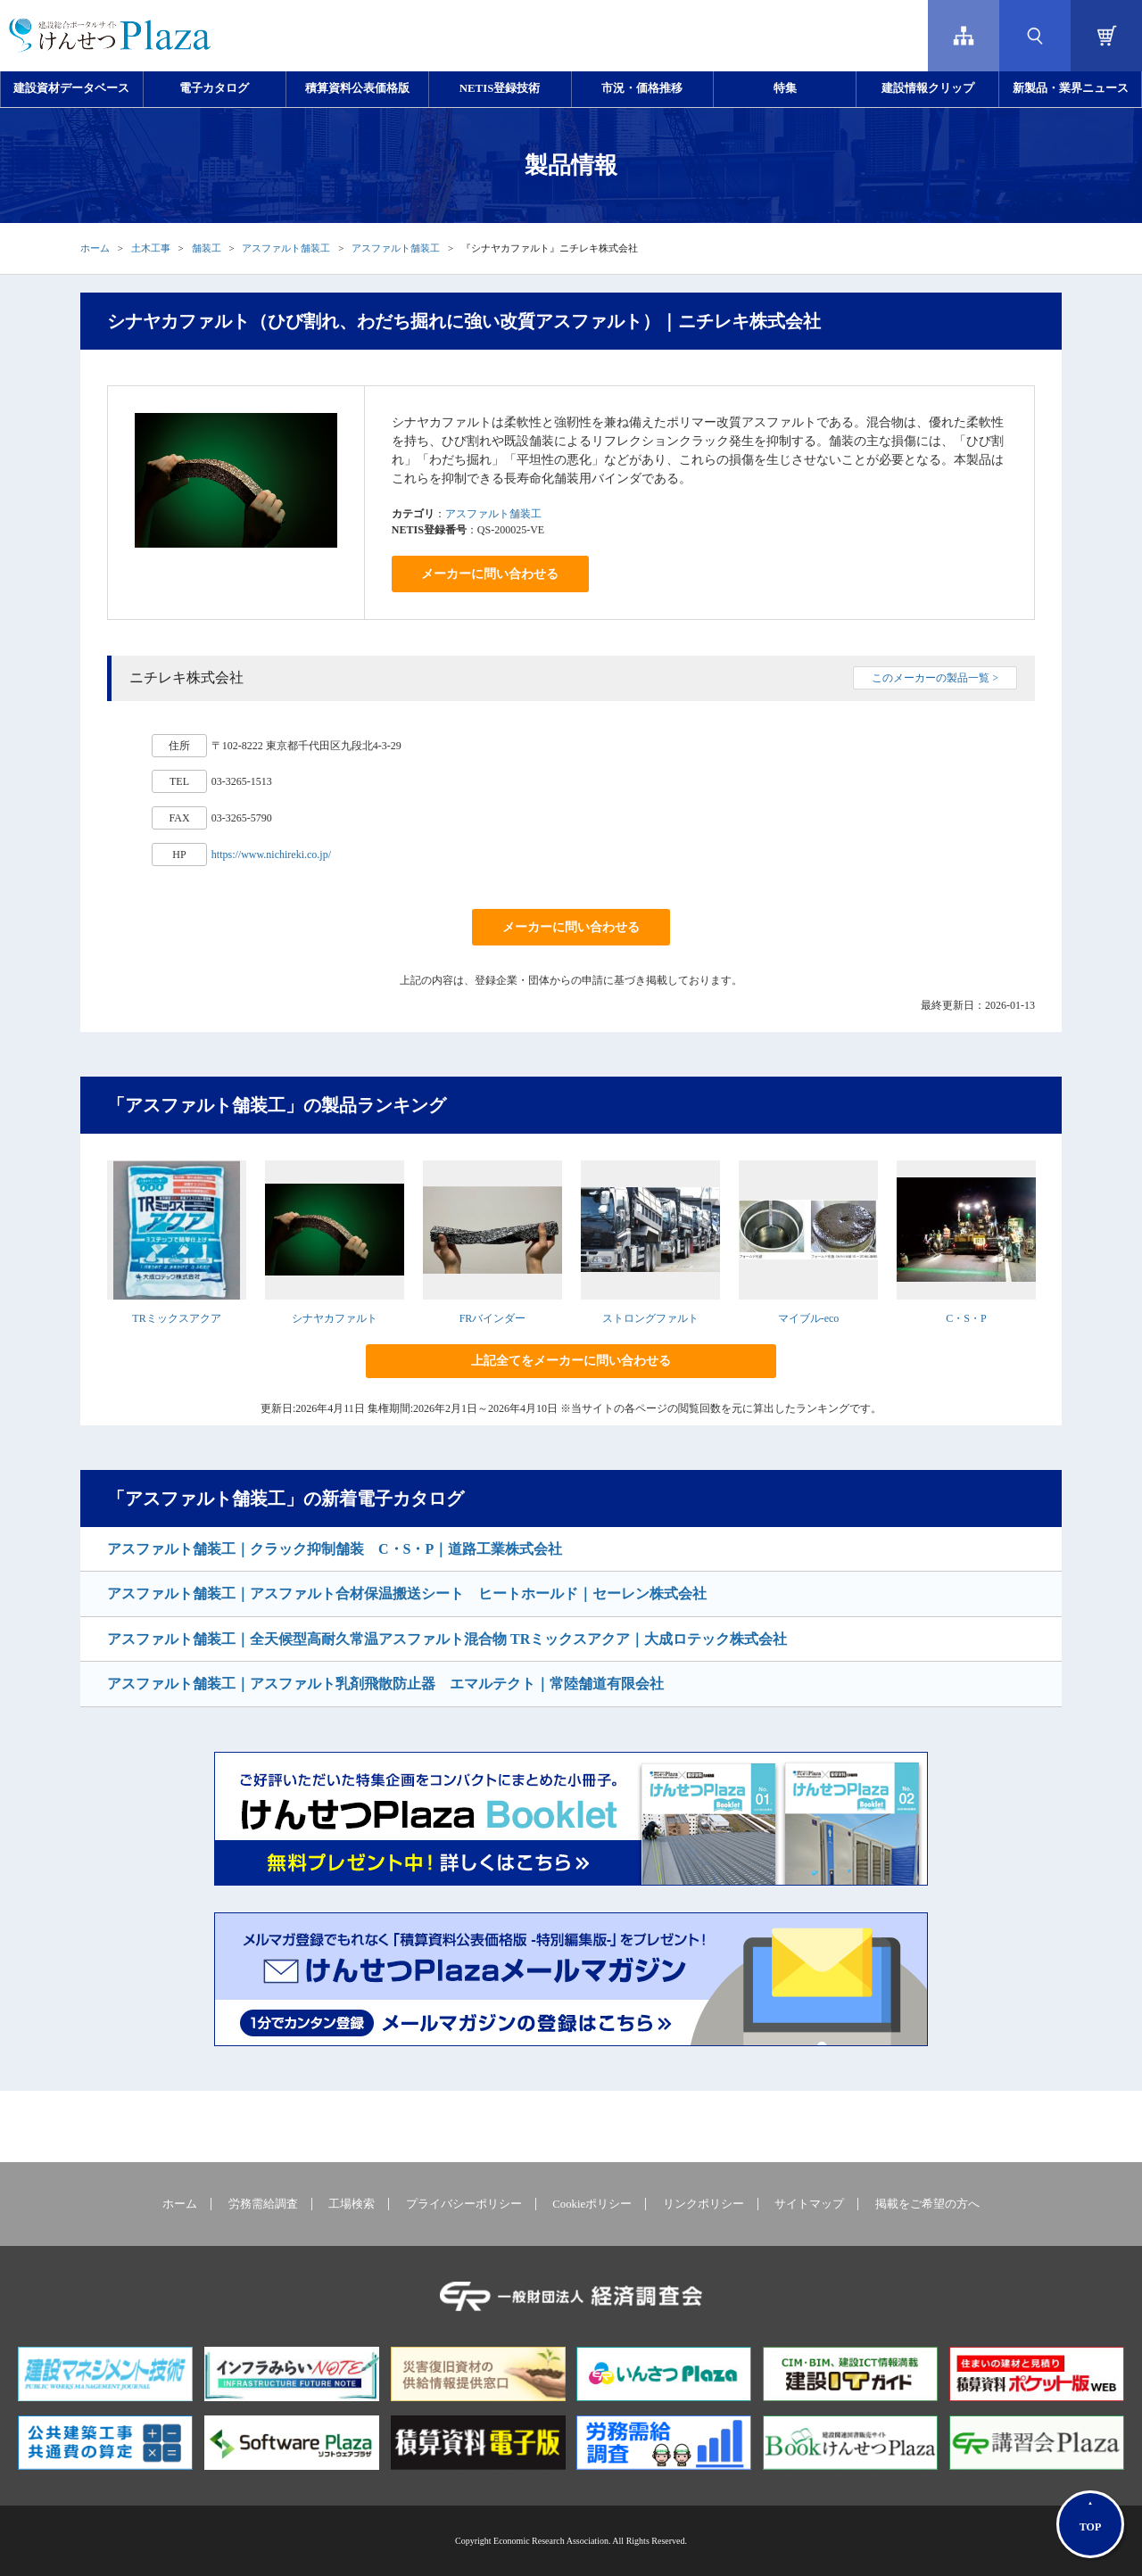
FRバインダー (492, 1318)
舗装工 (206, 248)
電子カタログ (214, 88)
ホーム (95, 248)
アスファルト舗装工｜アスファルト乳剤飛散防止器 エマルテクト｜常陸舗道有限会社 (385, 1683)
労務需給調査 (263, 2204)
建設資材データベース (71, 88)
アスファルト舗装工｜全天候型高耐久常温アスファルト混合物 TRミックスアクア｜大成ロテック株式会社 (447, 1639)
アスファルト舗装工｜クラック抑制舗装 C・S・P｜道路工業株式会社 (334, 1548)
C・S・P (966, 1318)
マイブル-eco (809, 1318)
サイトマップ (809, 2204)
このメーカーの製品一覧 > (935, 678)
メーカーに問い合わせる (490, 574)
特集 (785, 88)
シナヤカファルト (334, 1318)
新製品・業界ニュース (1071, 88)
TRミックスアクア (176, 1318)
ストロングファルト (650, 1318)
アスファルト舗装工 (286, 248)
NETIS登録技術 (499, 88)
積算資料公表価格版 (357, 88)
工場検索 (351, 2204)
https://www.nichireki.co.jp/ (271, 854)
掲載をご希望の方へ (927, 2204)
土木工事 (150, 248)
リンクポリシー (703, 2204)
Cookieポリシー (592, 2204)
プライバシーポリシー (464, 2204)
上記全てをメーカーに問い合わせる (571, 1360)
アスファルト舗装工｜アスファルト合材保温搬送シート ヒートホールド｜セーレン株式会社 (407, 1593)
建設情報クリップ (927, 88)
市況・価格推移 (642, 88)
